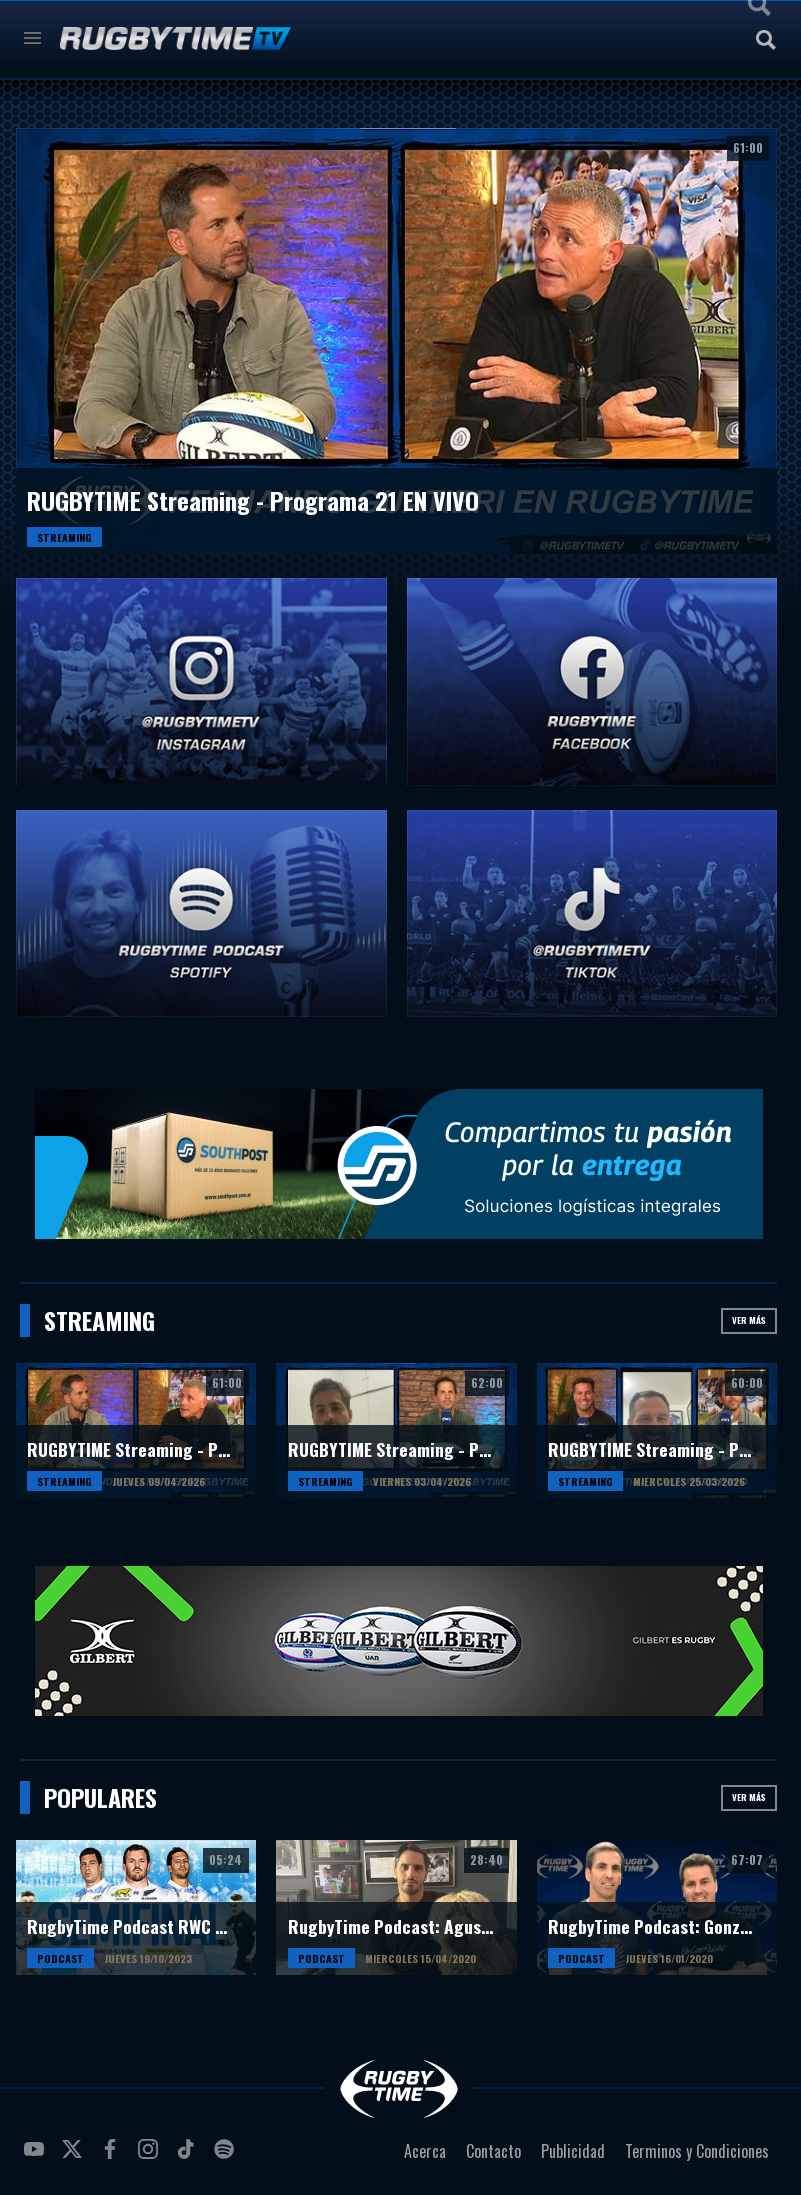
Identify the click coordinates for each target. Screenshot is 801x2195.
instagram (151, 2157)
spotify (227, 2157)
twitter (75, 2157)
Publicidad (573, 2151)
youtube (37, 2157)
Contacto (493, 2151)
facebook (113, 2157)
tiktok (189, 2157)
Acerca (425, 2151)
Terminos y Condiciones (697, 2151)
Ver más (749, 1320)
